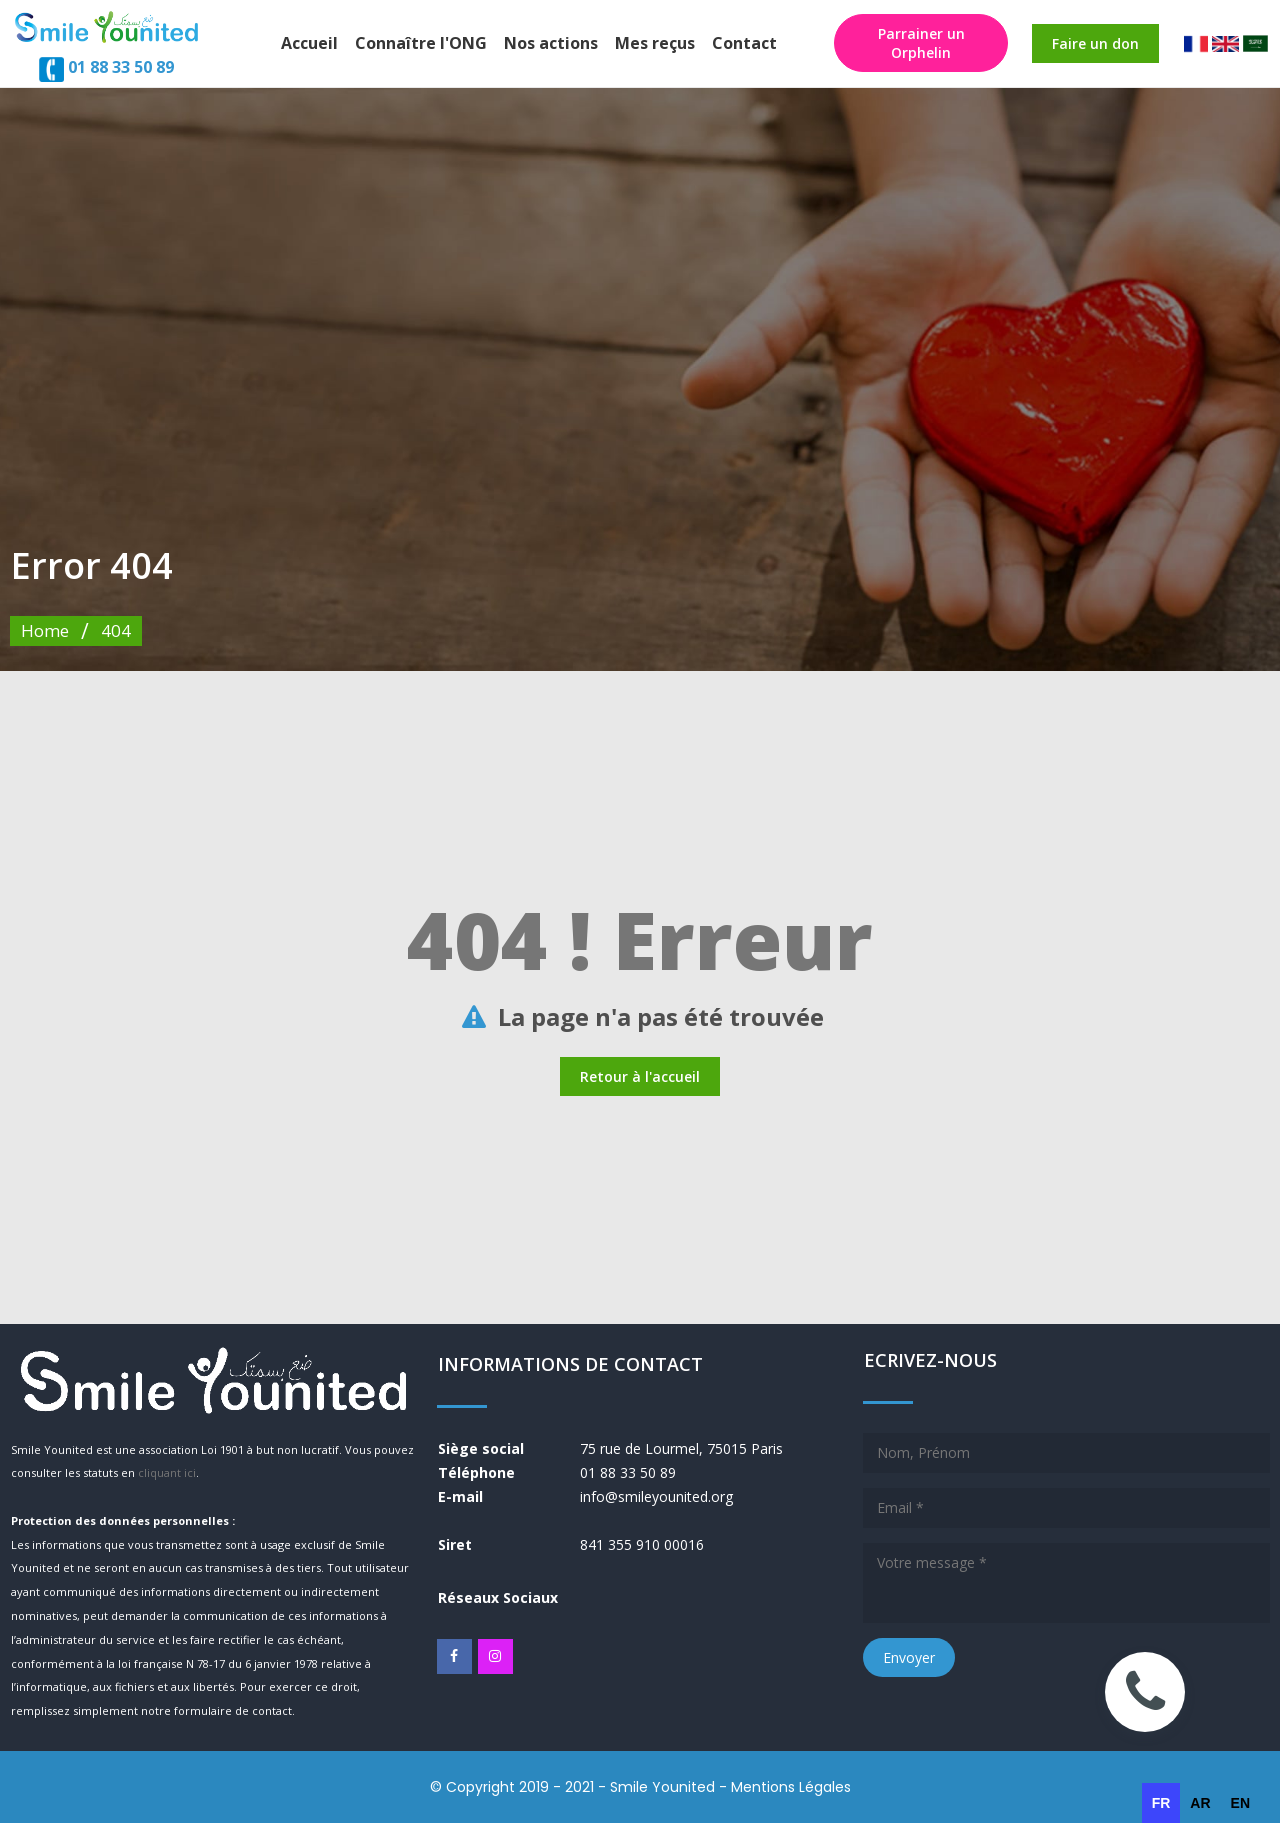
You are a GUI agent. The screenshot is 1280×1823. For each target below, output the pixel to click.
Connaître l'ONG (421, 43)
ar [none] (1200, 1803)
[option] (1200, 1803)
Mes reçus (655, 43)
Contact (744, 43)
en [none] (1240, 1803)
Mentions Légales (791, 1787)
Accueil (309, 43)
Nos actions (551, 43)
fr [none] (1161, 1803)
